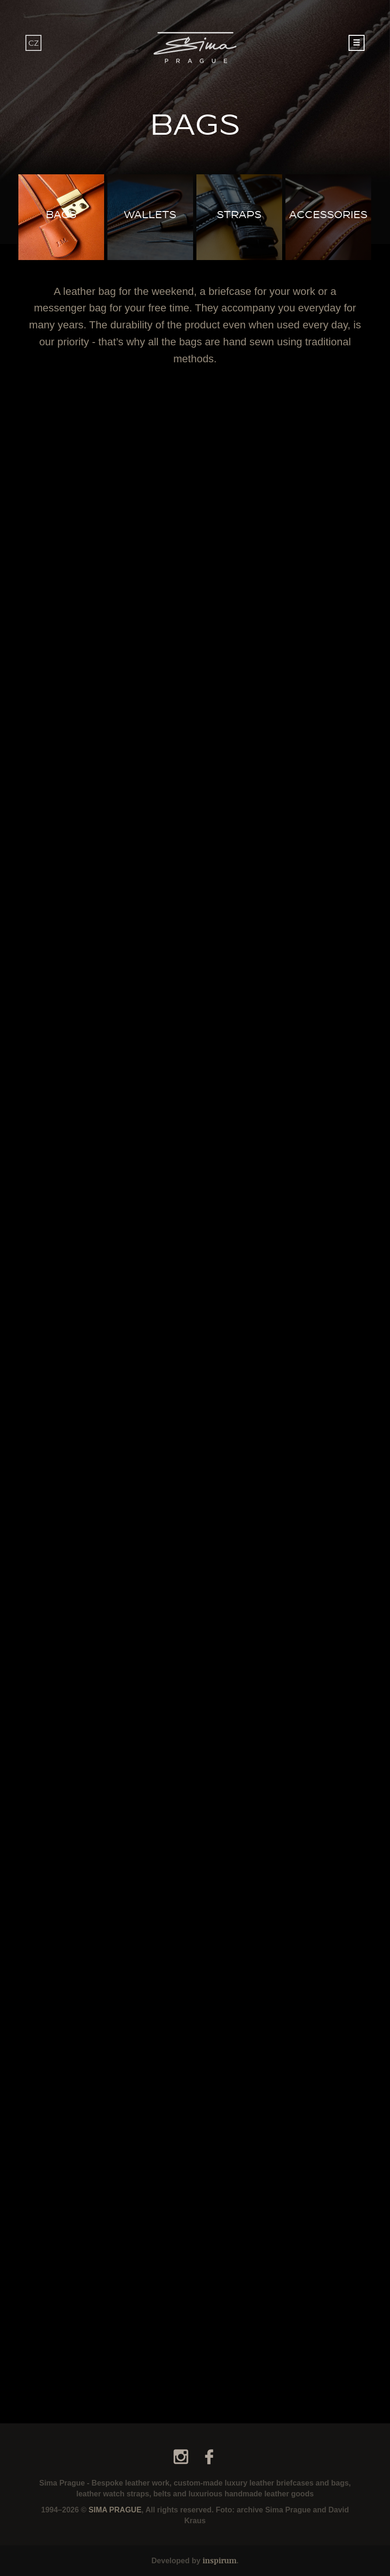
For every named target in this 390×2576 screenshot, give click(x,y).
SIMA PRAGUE (115, 2510)
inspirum (219, 2560)
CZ (33, 43)
